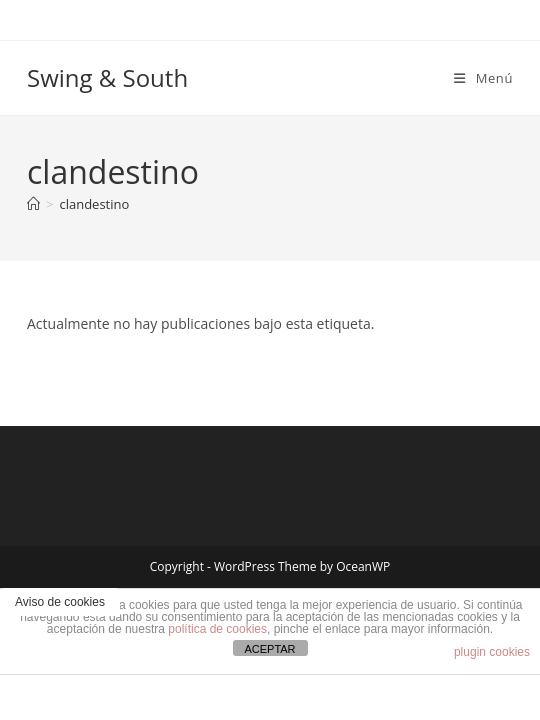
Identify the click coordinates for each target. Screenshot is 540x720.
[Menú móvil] (483, 78)
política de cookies (217, 629)
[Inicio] (33, 204)
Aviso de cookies (60, 602)
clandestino (94, 204)
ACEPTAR (269, 649)
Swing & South (107, 77)
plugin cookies (492, 652)
